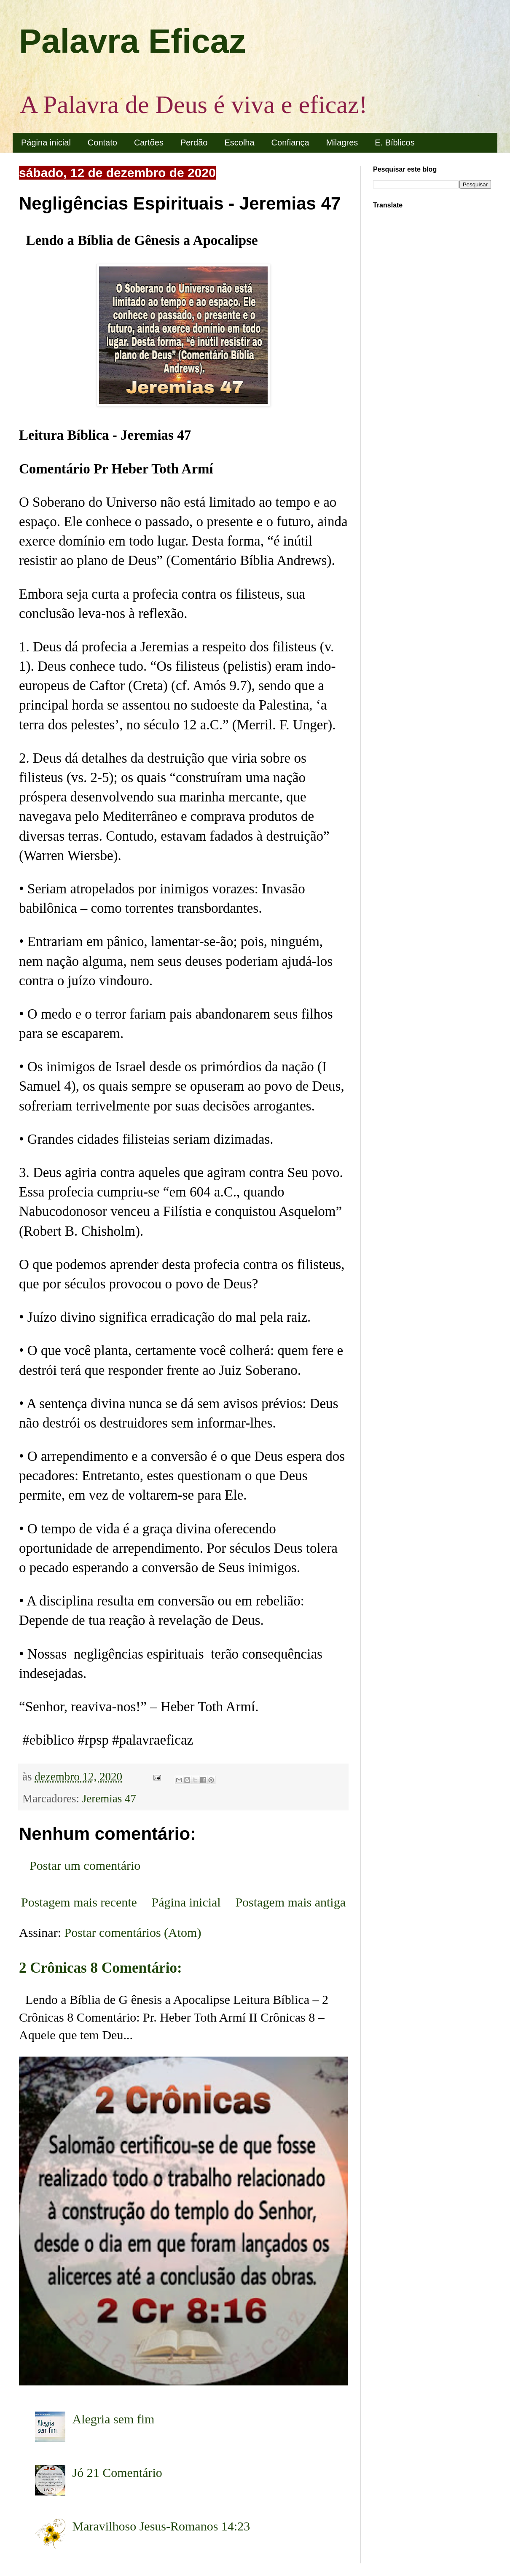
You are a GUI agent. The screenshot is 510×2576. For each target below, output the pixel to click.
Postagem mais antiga (290, 1902)
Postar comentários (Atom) (132, 1932)
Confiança (290, 142)
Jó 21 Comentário (117, 2472)
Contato (102, 142)
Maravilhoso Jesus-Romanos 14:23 (161, 2526)
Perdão (194, 142)
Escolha (239, 142)
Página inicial (46, 142)
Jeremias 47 (109, 1798)
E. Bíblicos (394, 142)
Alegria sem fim (113, 2419)
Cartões (149, 142)
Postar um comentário (85, 1865)
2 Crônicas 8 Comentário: (100, 1968)
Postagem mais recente (79, 1902)
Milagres (342, 142)
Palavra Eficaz (132, 41)
